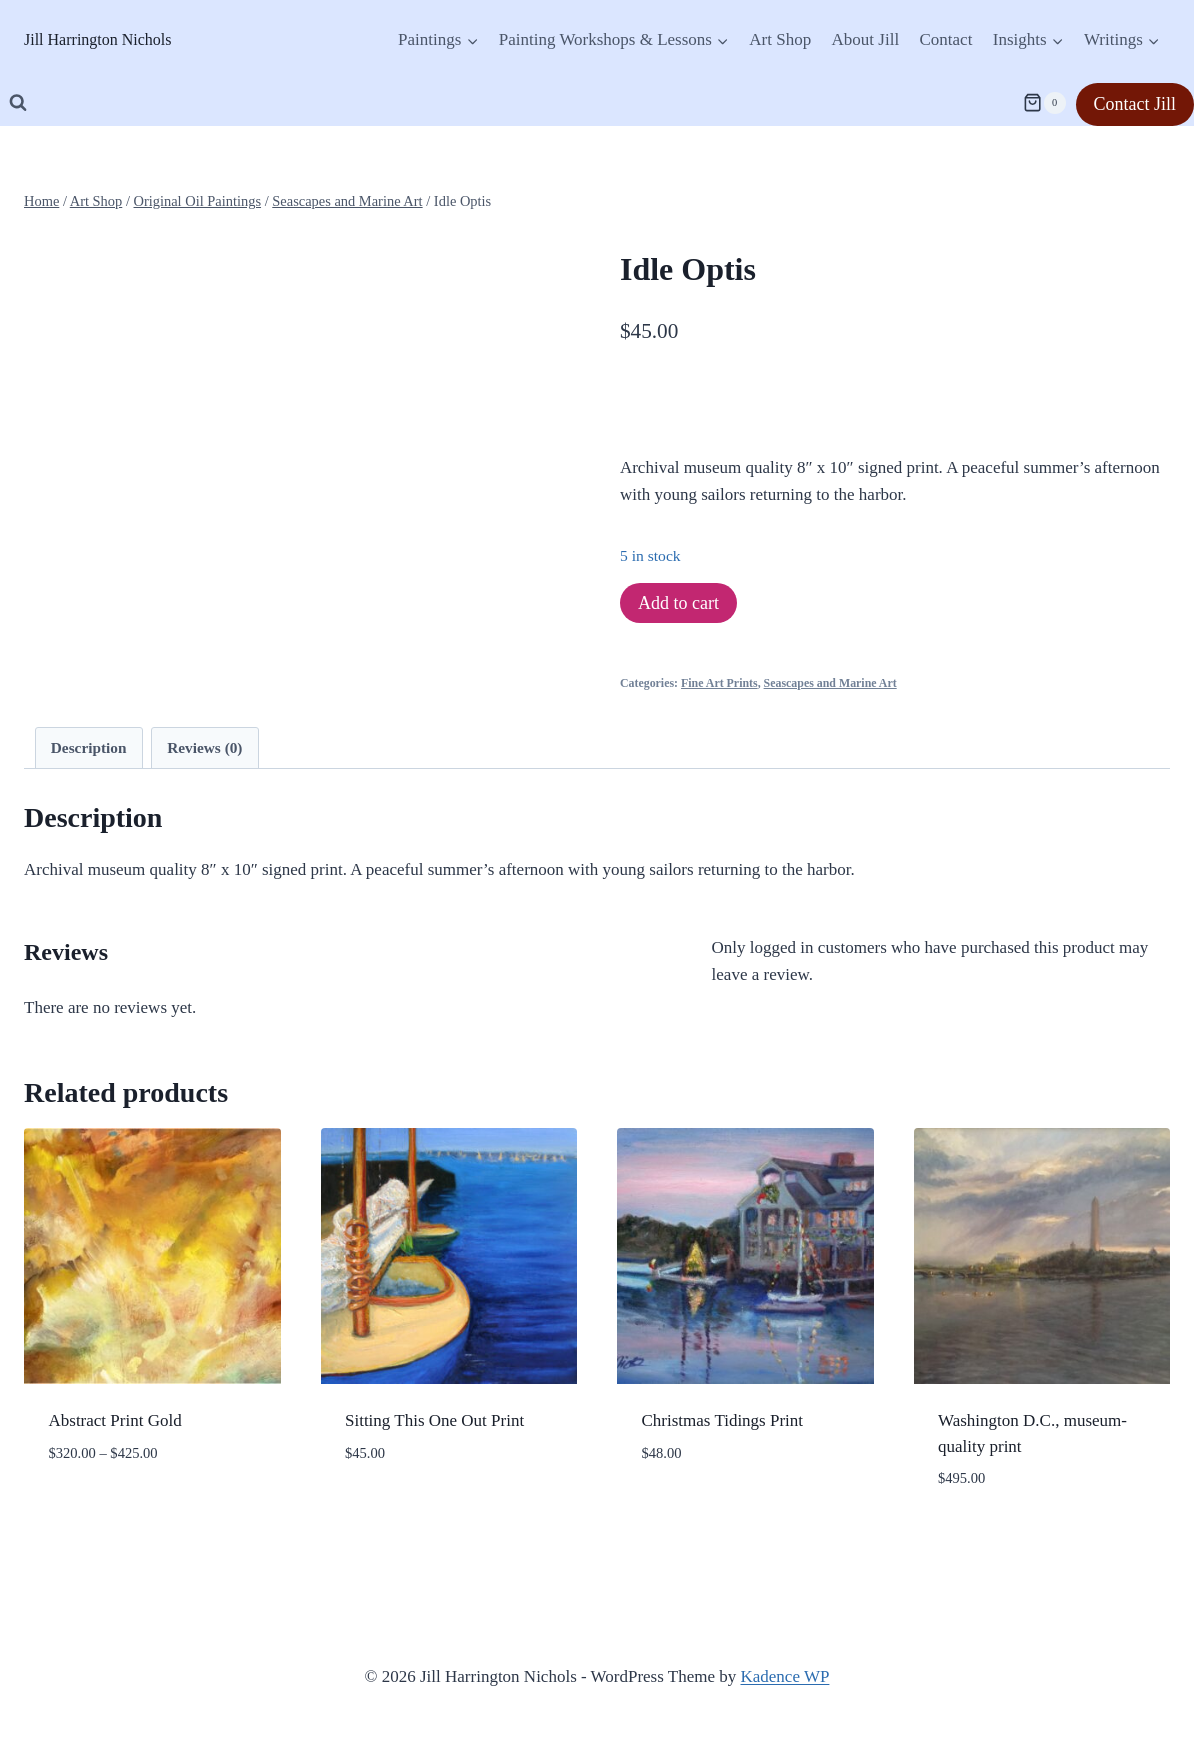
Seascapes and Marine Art (830, 683)
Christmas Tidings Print (723, 1420)
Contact (946, 39)
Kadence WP (785, 1676)
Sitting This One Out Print (434, 1420)
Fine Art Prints (719, 683)
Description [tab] (89, 747)
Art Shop (780, 39)
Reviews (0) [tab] (204, 747)
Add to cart (678, 603)
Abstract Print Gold (115, 1420)
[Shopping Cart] (1044, 103)
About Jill (866, 39)
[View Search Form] (18, 103)
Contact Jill (1135, 104)
